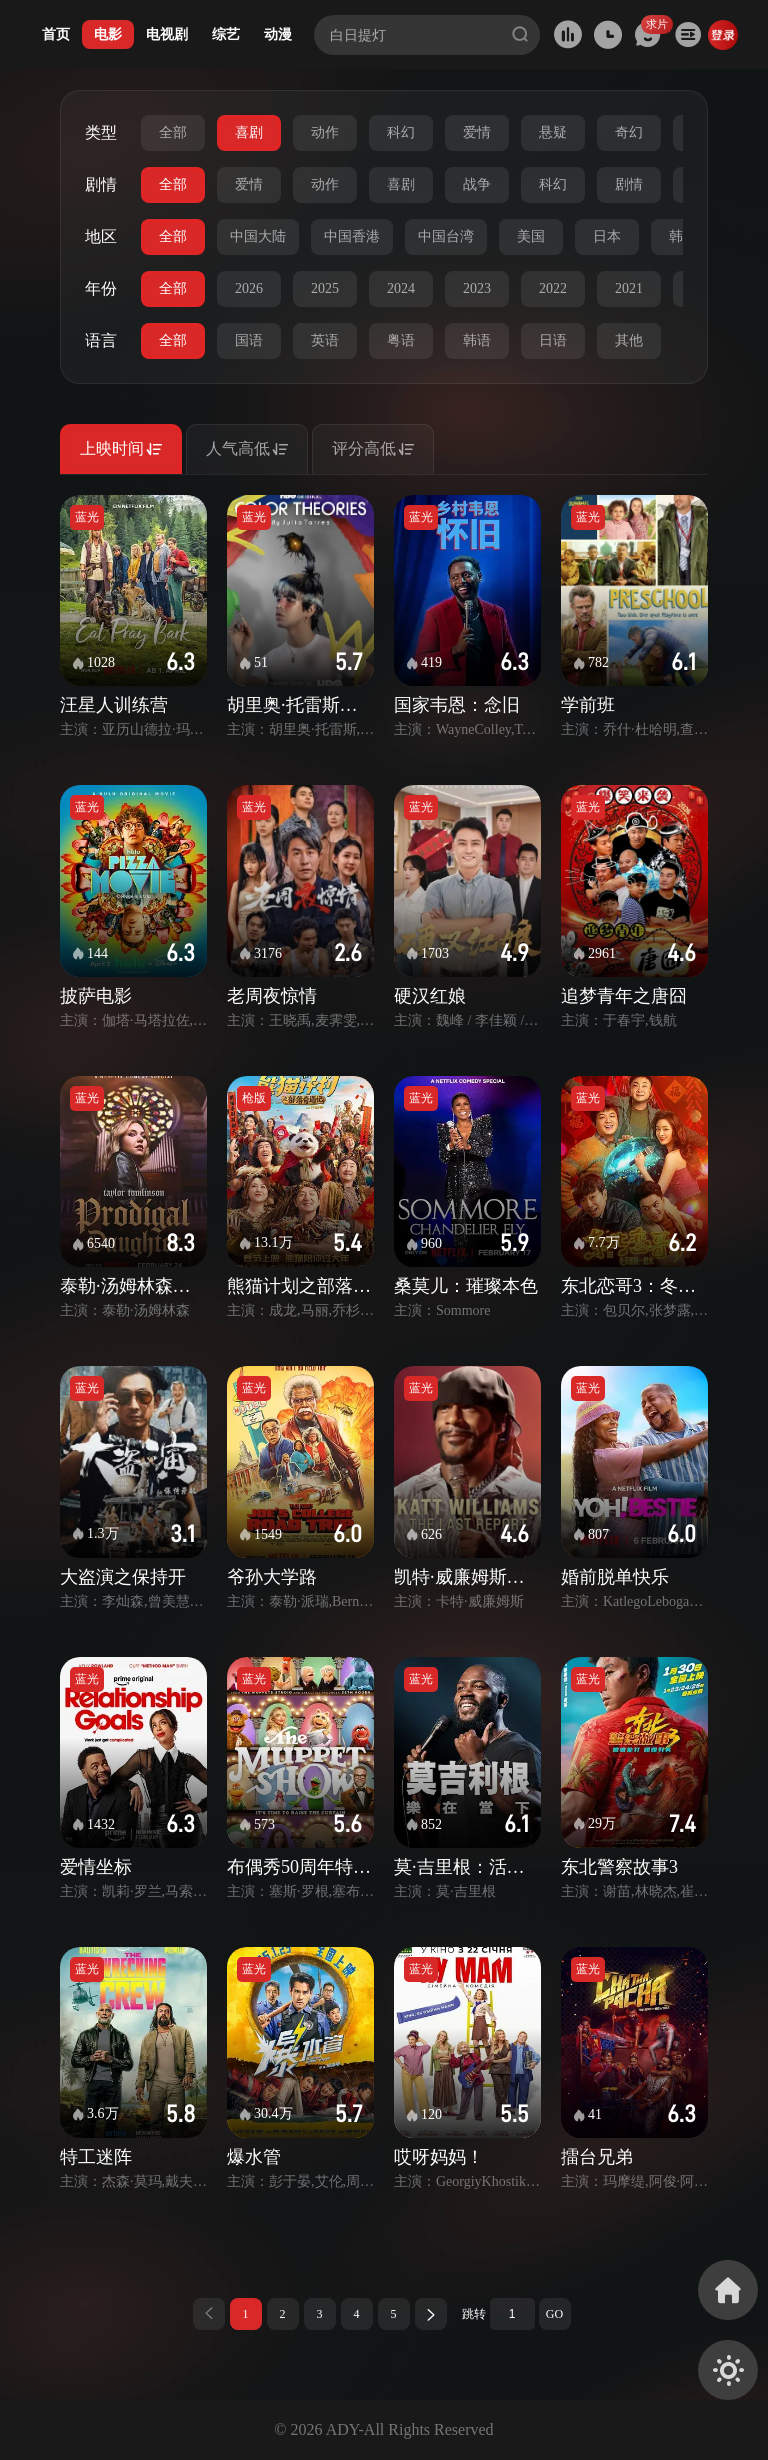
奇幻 (629, 132)
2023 (477, 288)
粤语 (401, 340)
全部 (173, 132)
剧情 (629, 184)
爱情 (477, 132)
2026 (249, 288)
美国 (531, 236)
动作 (325, 132)
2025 (325, 288)
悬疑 (553, 132)
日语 (553, 340)
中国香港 (352, 236)
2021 (629, 288)
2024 (401, 288)
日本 (607, 236)
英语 (325, 340)
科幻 (401, 132)
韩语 (477, 340)
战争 (477, 184)
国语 (249, 340)
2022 (553, 288)
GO (554, 2314)
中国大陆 (258, 236)
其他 (629, 340)
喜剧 (249, 132)
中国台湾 (446, 236)
